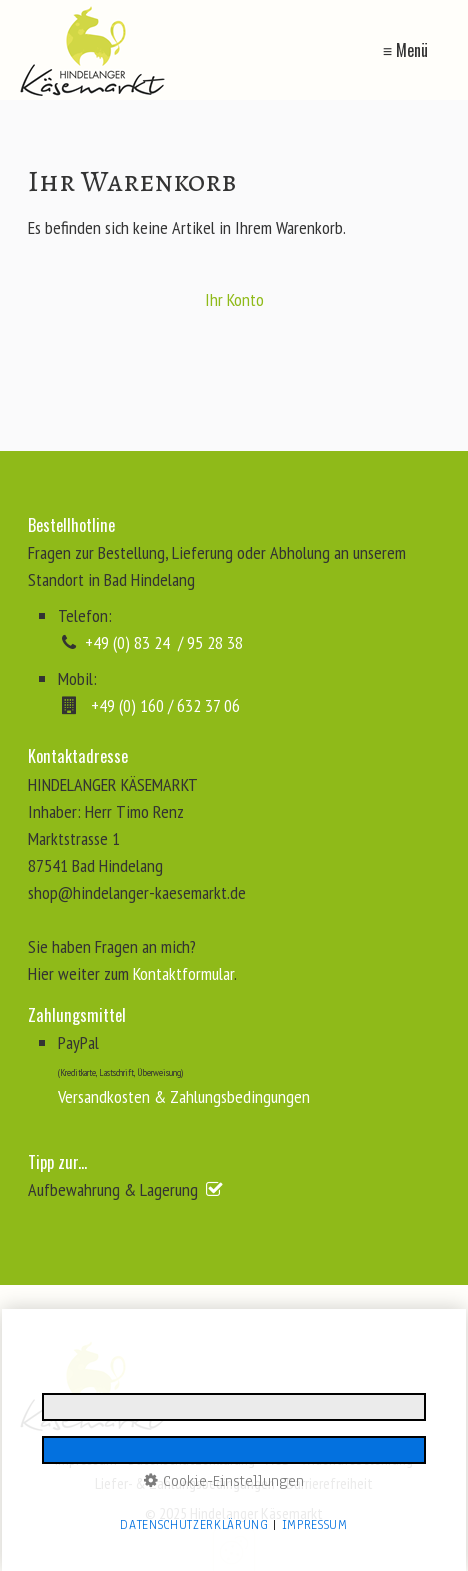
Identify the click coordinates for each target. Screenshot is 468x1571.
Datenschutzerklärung (191, 1459)
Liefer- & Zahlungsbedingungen (185, 1483)
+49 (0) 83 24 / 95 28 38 (164, 642)
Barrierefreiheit (329, 1483)
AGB (278, 1459)
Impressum (86, 1459)
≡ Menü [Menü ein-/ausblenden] (405, 50)
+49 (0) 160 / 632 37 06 (165, 705)
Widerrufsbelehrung (357, 1459)
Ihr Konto (234, 299)
